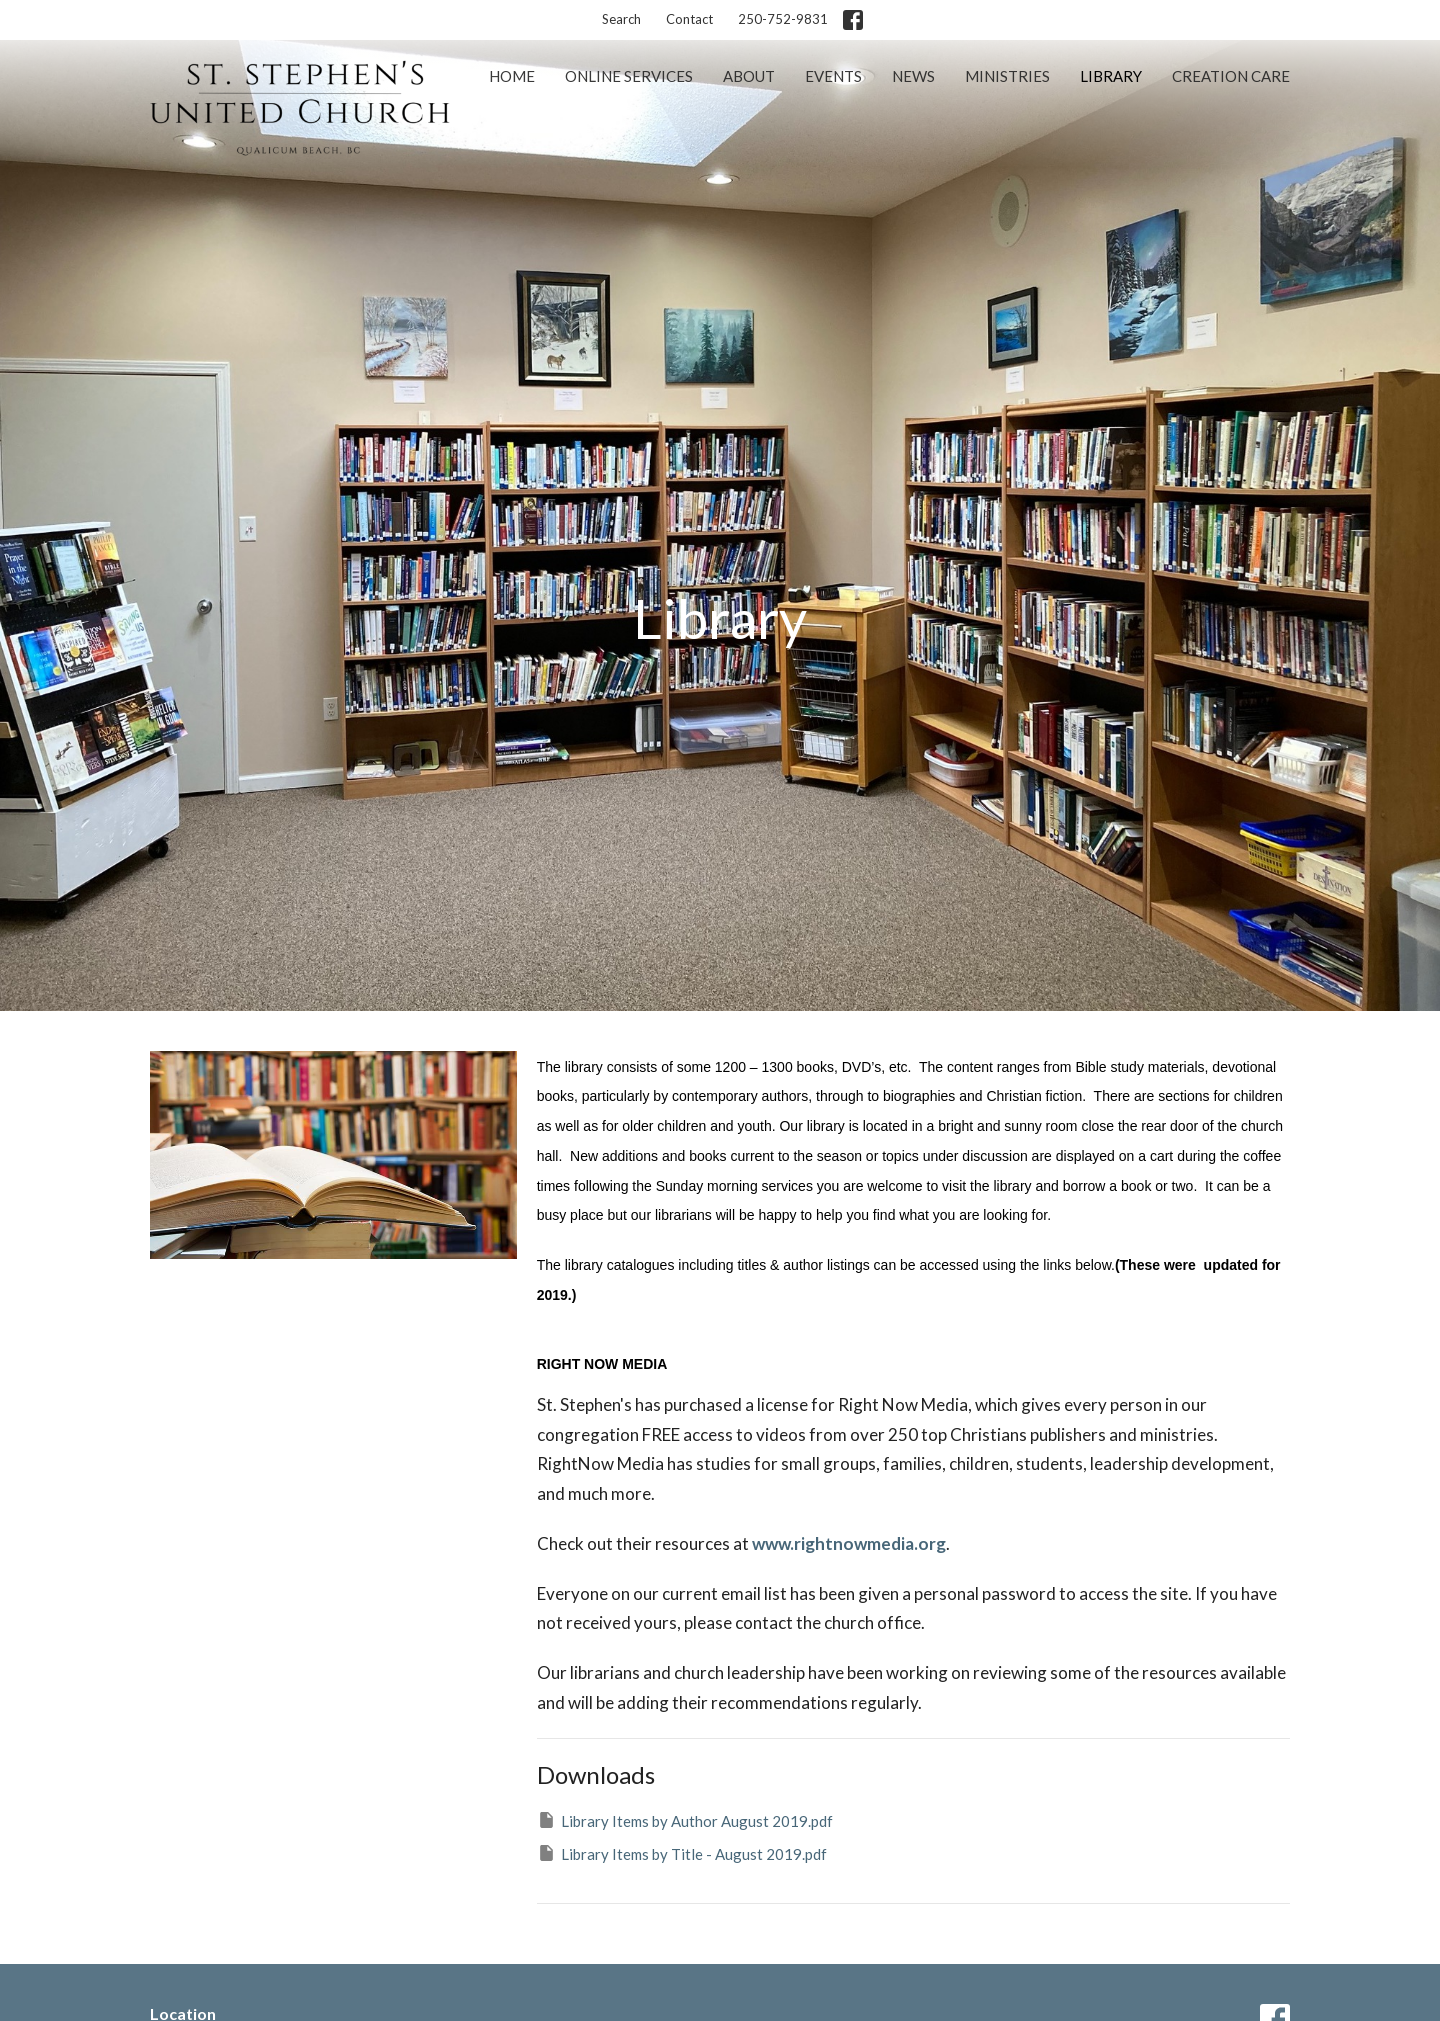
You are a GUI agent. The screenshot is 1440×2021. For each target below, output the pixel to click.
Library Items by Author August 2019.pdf (685, 1820)
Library (1111, 76)
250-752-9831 (783, 19)
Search (621, 19)
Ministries (1007, 76)
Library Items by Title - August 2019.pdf (682, 1853)
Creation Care (1231, 76)
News (913, 76)
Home (512, 76)
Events (833, 76)
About (749, 76)
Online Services (629, 76)
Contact (689, 19)
